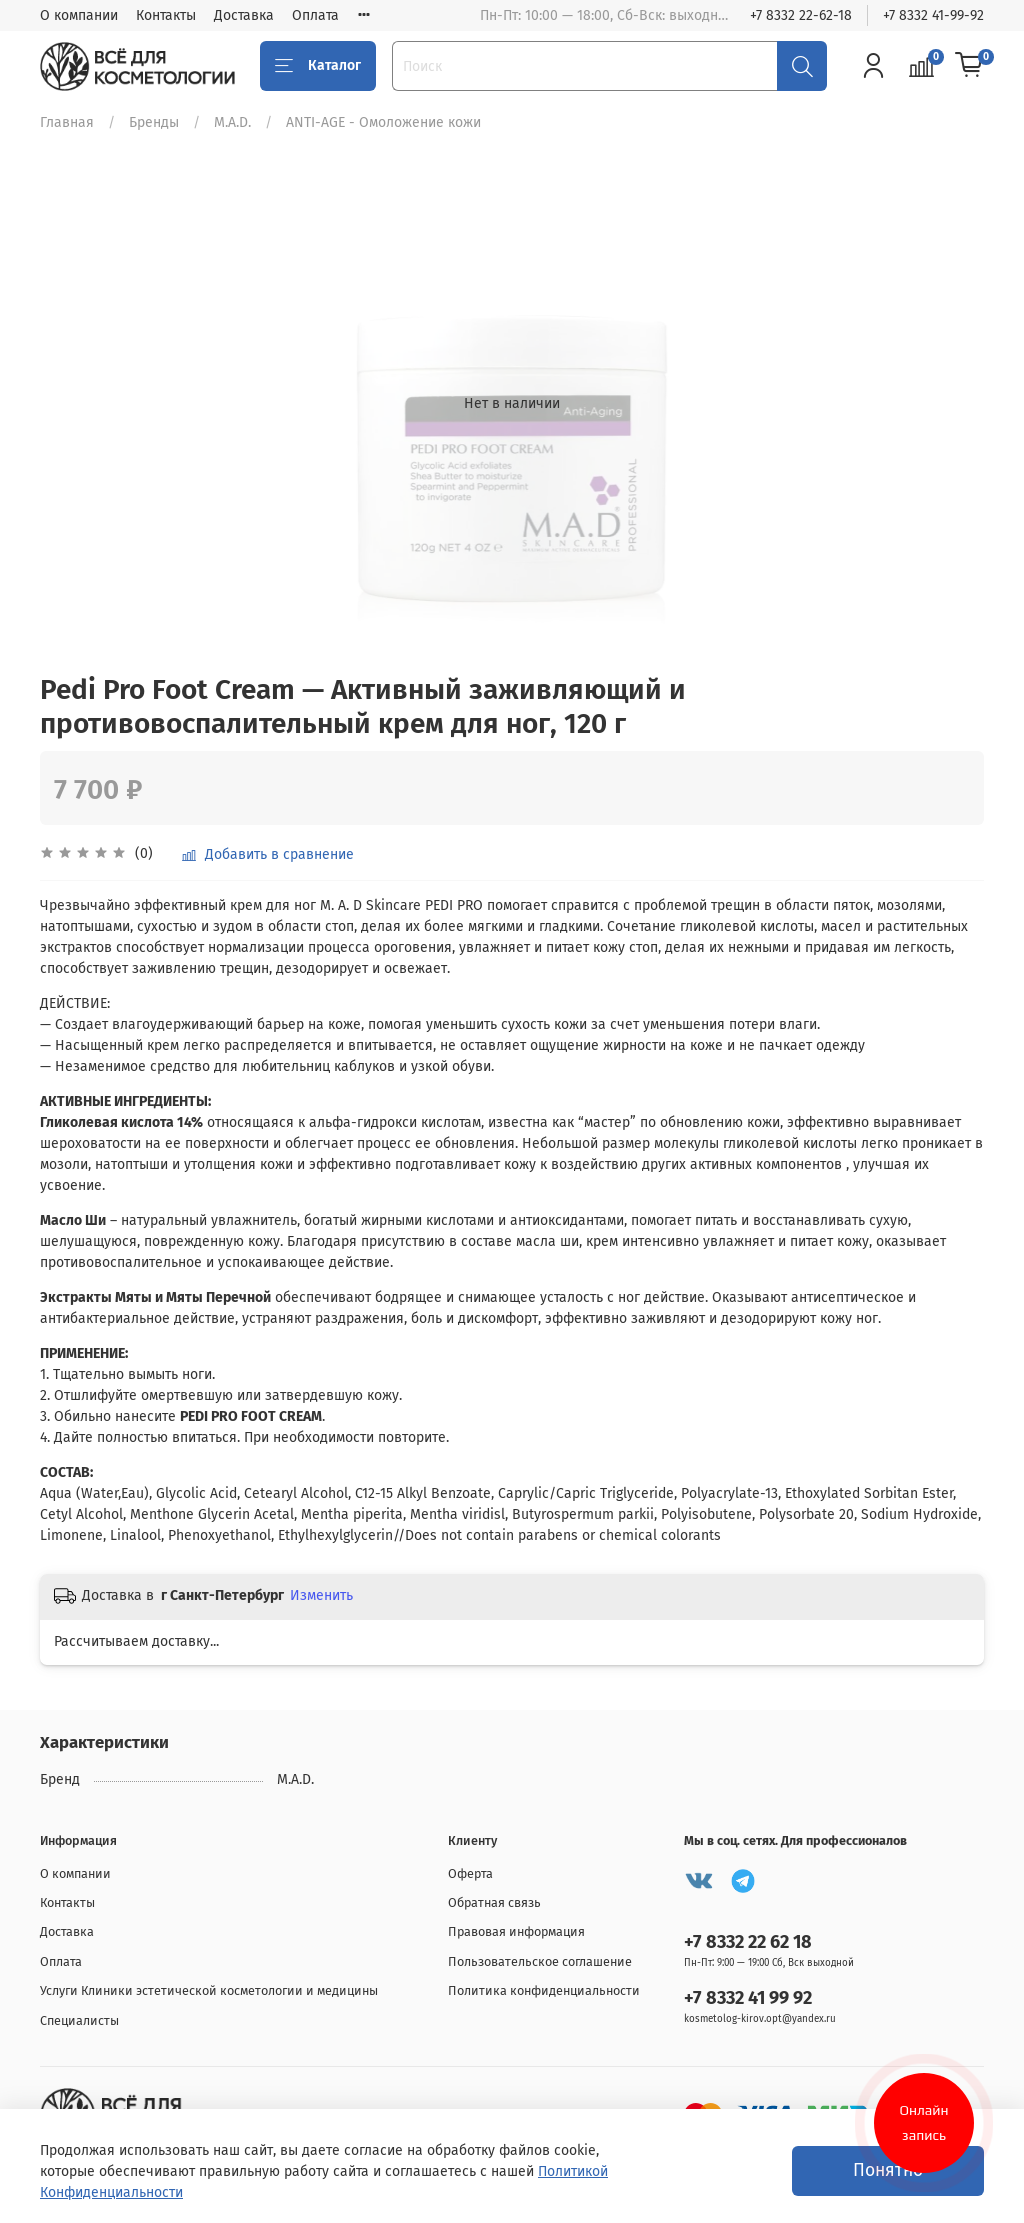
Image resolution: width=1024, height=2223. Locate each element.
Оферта (470, 1873)
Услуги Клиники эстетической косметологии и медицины (209, 1990)
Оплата (315, 15)
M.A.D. (232, 122)
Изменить (321, 1595)
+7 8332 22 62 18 (748, 1942)
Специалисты (79, 2020)
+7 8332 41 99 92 (748, 1998)
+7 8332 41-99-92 (933, 15)
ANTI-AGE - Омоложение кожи (383, 122)
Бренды (154, 122)
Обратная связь (494, 1902)
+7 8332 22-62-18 (801, 15)
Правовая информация (516, 1931)
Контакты (166, 15)
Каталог (318, 66)
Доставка (244, 15)
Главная (67, 122)
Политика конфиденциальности (544, 1990)
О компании (79, 15)
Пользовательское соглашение (540, 1961)
